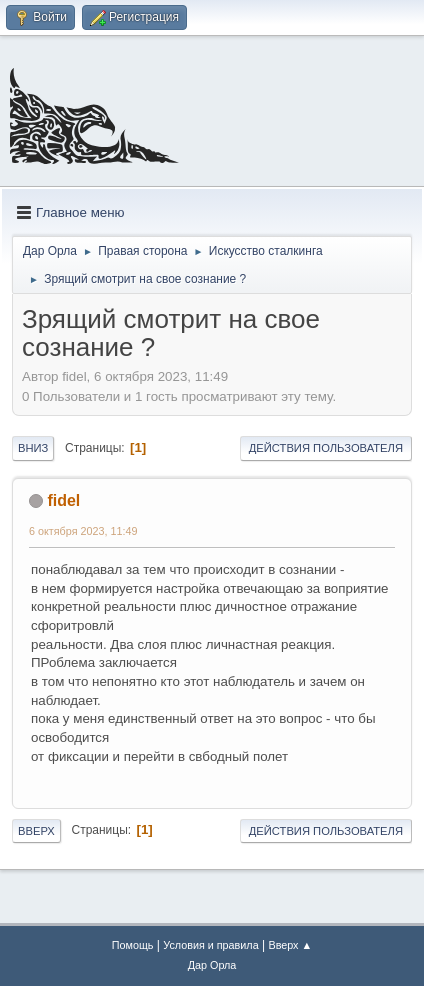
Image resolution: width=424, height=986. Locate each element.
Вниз (33, 448)
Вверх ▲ (290, 945)
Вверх (36, 831)
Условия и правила (210, 945)
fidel (63, 500)
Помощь (133, 945)
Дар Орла (212, 965)
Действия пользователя (326, 448)
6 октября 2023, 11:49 (83, 531)
